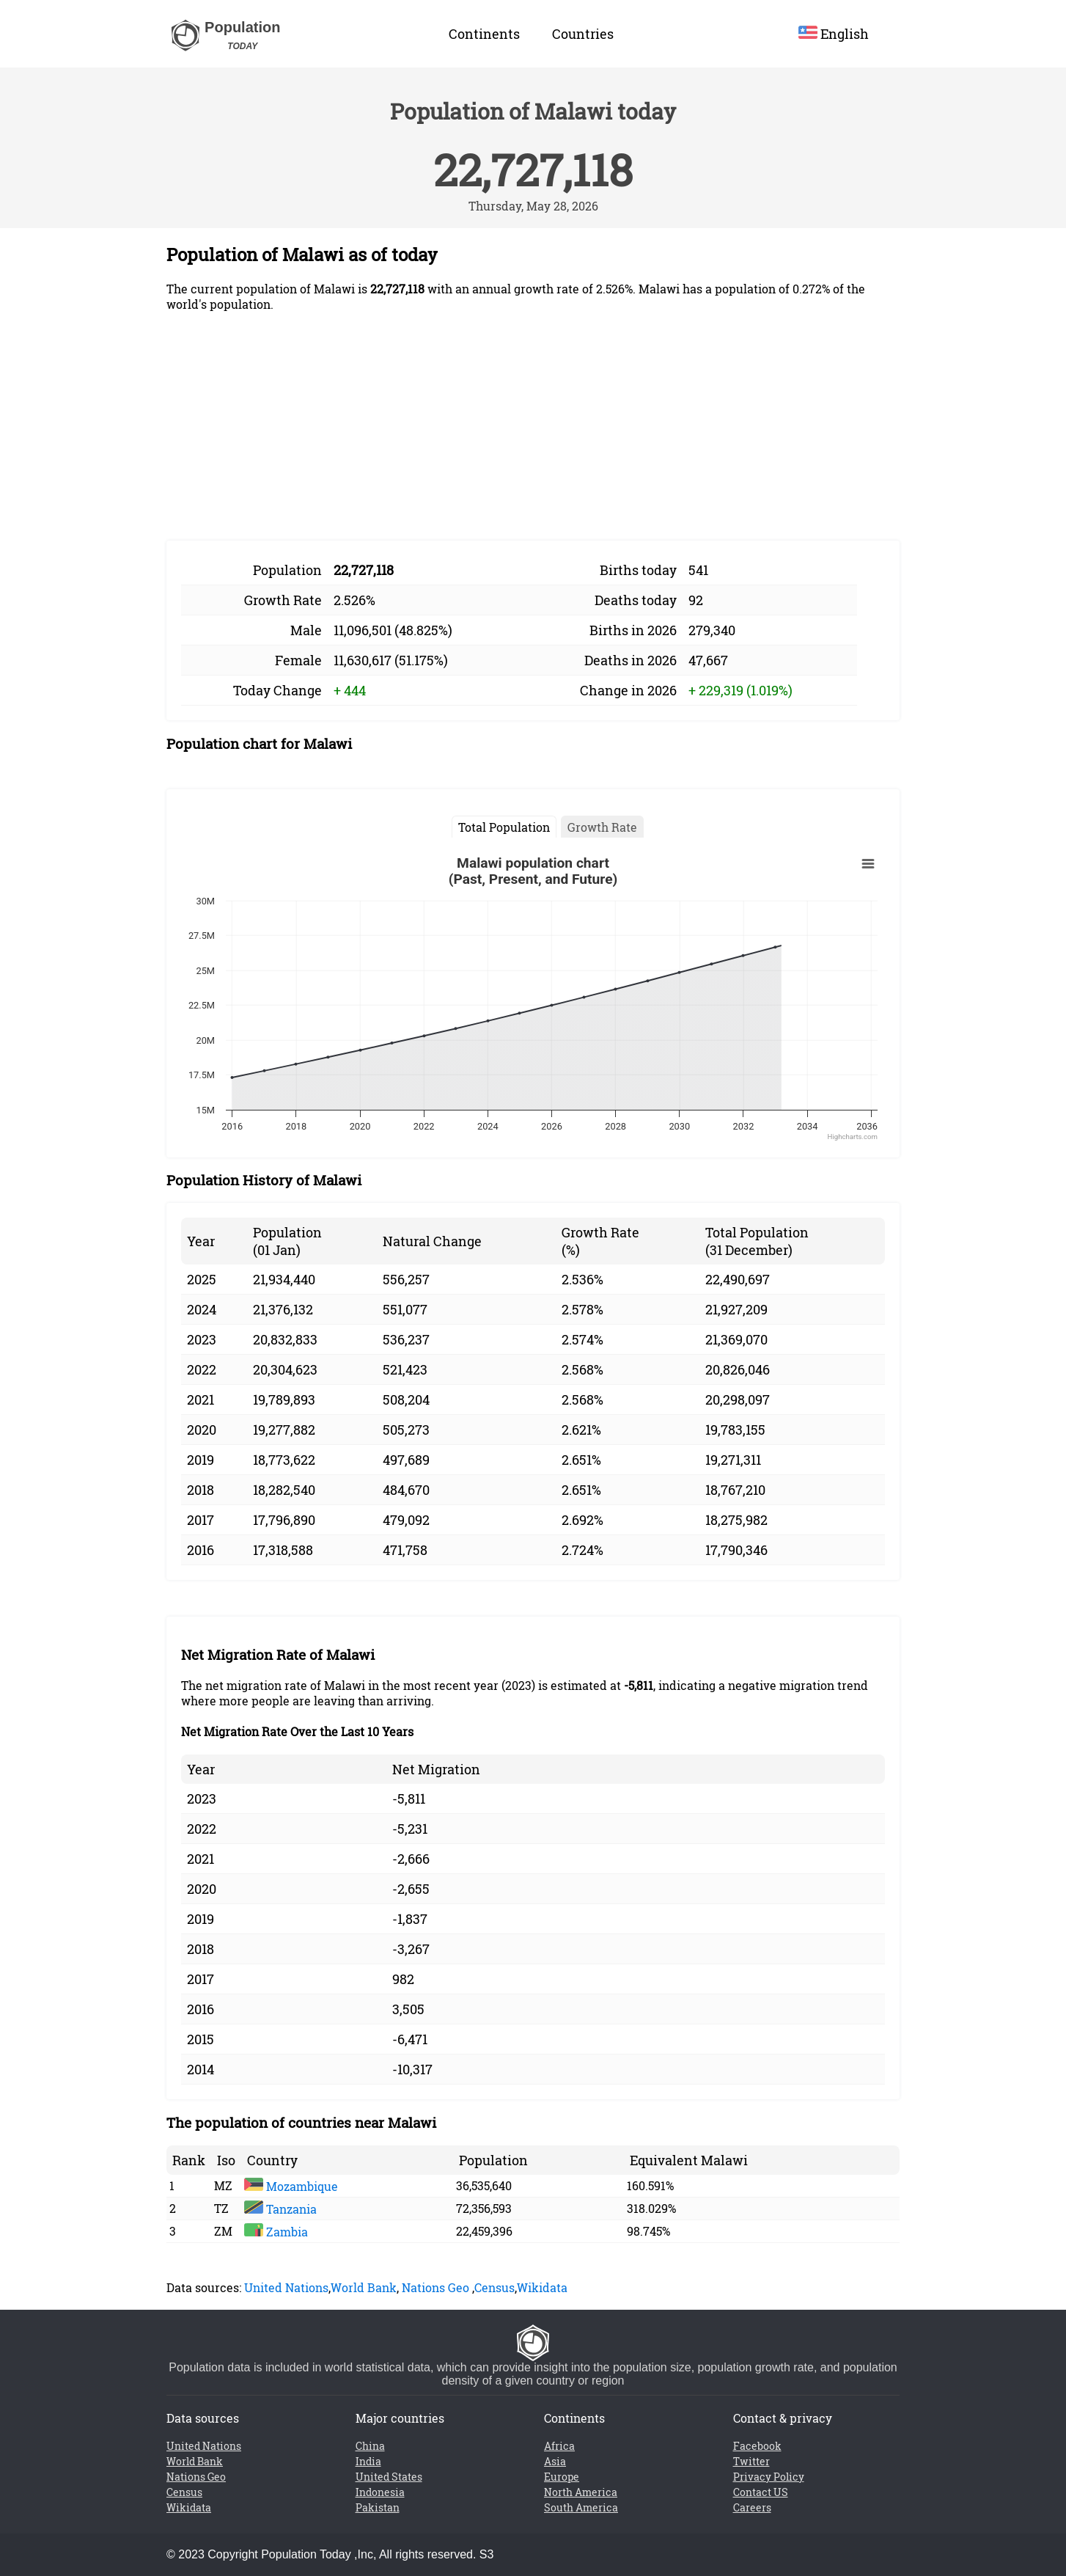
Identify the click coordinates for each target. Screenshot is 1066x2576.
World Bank (364, 2287)
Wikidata (542, 2287)
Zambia (276, 2231)
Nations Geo (435, 2287)
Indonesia (380, 2492)
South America (581, 2507)
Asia (555, 2461)
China (370, 2446)
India (368, 2461)
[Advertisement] (533, 426)
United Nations (286, 2287)
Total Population (504, 827)
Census (494, 2287)
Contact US (760, 2492)
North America (580, 2492)
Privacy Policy (768, 2477)
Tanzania (280, 2209)
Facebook (757, 2446)
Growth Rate (602, 827)
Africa (559, 2446)
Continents (484, 34)
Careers (752, 2507)
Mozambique (291, 2186)
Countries (583, 34)
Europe (561, 2477)
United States (389, 2477)
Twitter (751, 2461)
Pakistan (378, 2507)
